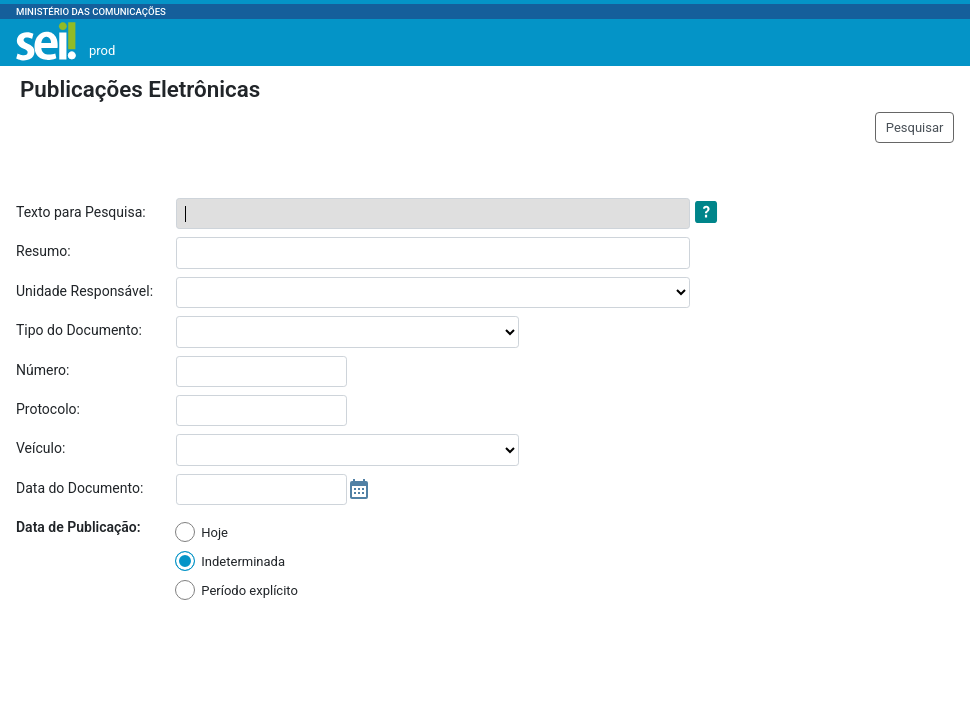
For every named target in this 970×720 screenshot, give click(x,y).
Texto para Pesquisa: (81, 212)
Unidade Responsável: (84, 291)
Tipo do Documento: (79, 330)
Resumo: (43, 251)
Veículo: (40, 448)
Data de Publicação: (78, 527)
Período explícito (249, 590)
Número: (42, 370)
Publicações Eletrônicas (140, 89)
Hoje (214, 532)
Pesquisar (915, 127)
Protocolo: (48, 409)
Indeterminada (243, 561)
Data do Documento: (79, 488)
